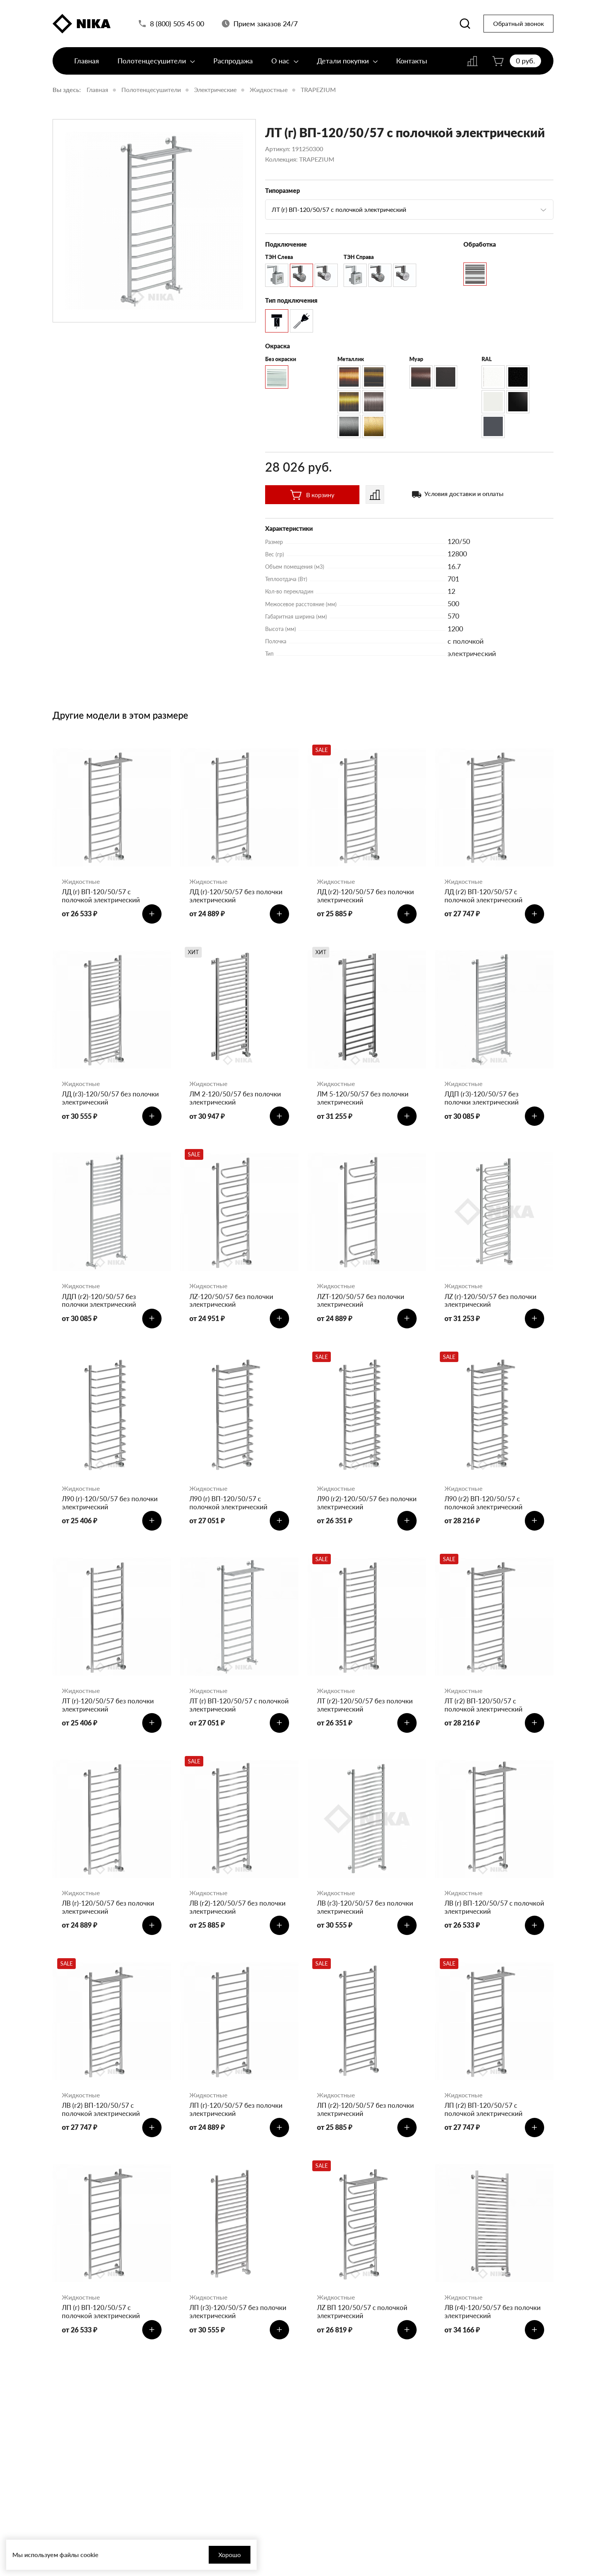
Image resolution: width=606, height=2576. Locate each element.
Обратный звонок (518, 25)
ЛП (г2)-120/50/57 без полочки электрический (355, 2127)
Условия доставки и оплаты (464, 493)
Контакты (411, 64)
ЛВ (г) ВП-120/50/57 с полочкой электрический (484, 1921)
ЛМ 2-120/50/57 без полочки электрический (236, 1101)
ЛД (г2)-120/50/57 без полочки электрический (355, 896)
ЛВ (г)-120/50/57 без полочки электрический (110, 1921)
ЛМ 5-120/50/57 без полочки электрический (364, 1101)
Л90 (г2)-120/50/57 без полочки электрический (355, 1511)
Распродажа (233, 64)
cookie (89, 2554)
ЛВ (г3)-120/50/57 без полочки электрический (367, 1921)
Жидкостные (269, 89)
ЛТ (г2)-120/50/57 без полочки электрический (366, 1716)
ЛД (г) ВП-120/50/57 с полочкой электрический (102, 896)
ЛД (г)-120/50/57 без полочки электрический (237, 896)
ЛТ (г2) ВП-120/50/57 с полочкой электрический (484, 1716)
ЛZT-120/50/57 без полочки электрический (362, 1306)
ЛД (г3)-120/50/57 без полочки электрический (100, 1101)
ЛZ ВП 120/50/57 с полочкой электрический (364, 2332)
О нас (284, 64)
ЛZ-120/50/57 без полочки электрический (232, 1306)
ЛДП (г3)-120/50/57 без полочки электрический (482, 1101)
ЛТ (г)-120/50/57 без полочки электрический (109, 1716)
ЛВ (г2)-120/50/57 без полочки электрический (239, 1921)
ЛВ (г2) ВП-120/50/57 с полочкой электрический (102, 2127)
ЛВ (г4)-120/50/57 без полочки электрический (494, 2332)
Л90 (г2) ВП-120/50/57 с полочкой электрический (484, 1511)
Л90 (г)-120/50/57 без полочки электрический (111, 1511)
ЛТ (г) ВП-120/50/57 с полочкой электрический (229, 1716)
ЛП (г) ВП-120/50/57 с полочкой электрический (102, 2332)
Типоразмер (282, 190)
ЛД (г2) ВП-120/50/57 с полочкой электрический (484, 896)
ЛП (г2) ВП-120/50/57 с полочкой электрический (484, 2127)
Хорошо (209, 2554)
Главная (86, 64)
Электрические (215, 89)
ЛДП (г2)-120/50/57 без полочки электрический (100, 1306)
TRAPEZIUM (318, 89)
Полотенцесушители (156, 64)
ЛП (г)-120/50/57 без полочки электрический (237, 2127)
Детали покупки (347, 64)
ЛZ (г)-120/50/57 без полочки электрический (492, 1306)
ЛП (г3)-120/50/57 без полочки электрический (227, 2332)
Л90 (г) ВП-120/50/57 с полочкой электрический (229, 1511)
